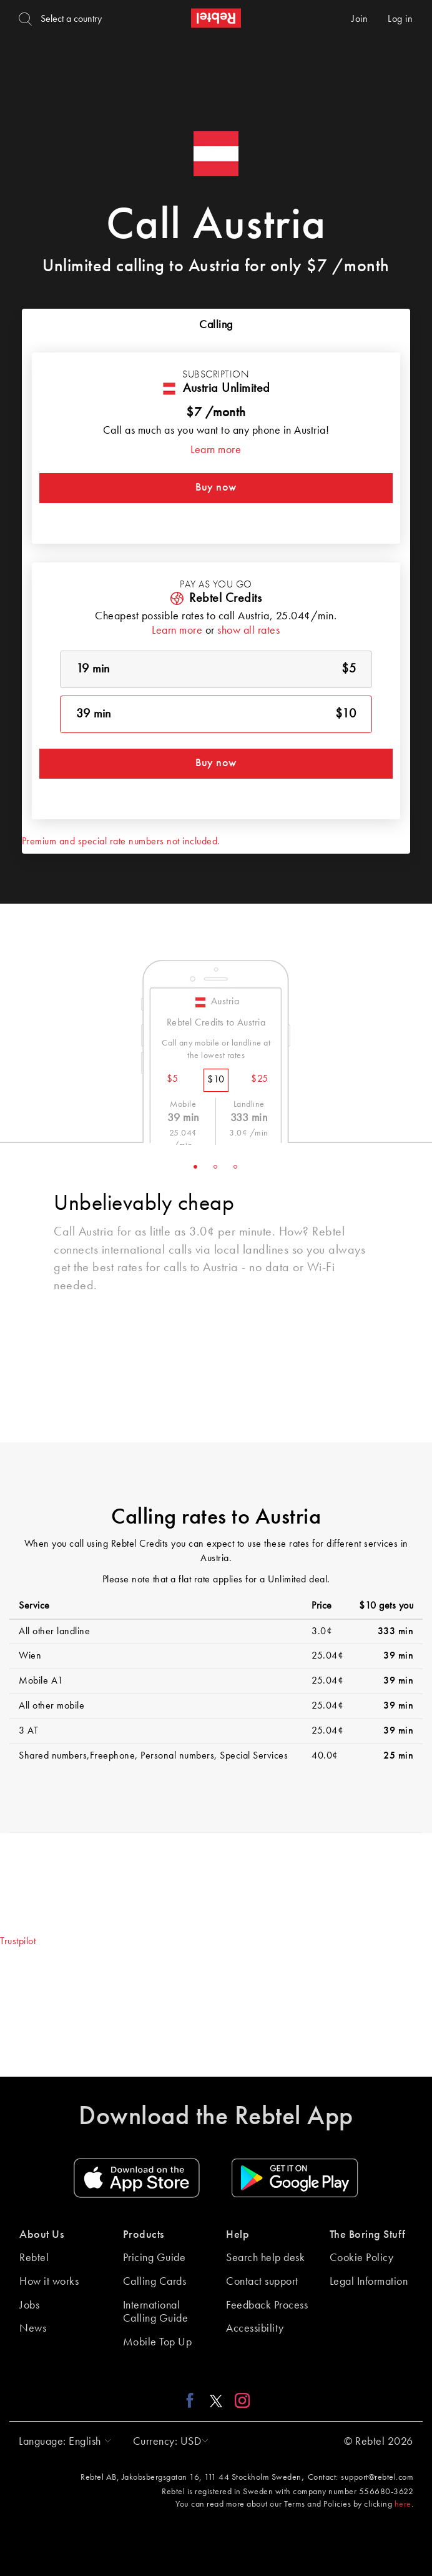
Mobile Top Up (157, 2342)
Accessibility (255, 2328)
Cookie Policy (362, 2258)
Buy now (216, 487)
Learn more (215, 450)
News (32, 2328)
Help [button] (237, 2234)
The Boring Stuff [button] (368, 2234)
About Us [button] (41, 2234)
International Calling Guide (156, 2312)
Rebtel (34, 2258)
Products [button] (143, 2234)
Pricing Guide (154, 2258)
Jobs (29, 2305)
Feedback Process (267, 2305)
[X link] (216, 2399)
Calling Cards (155, 2281)
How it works (49, 2281)
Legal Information (369, 2281)
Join (359, 19)
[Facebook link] (193, 2399)
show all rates (248, 630)
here (403, 2504)
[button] (62, 2441)
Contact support (262, 2281)
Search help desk (265, 2258)
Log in (400, 19)
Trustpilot (18, 1942)
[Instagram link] (239, 2399)
